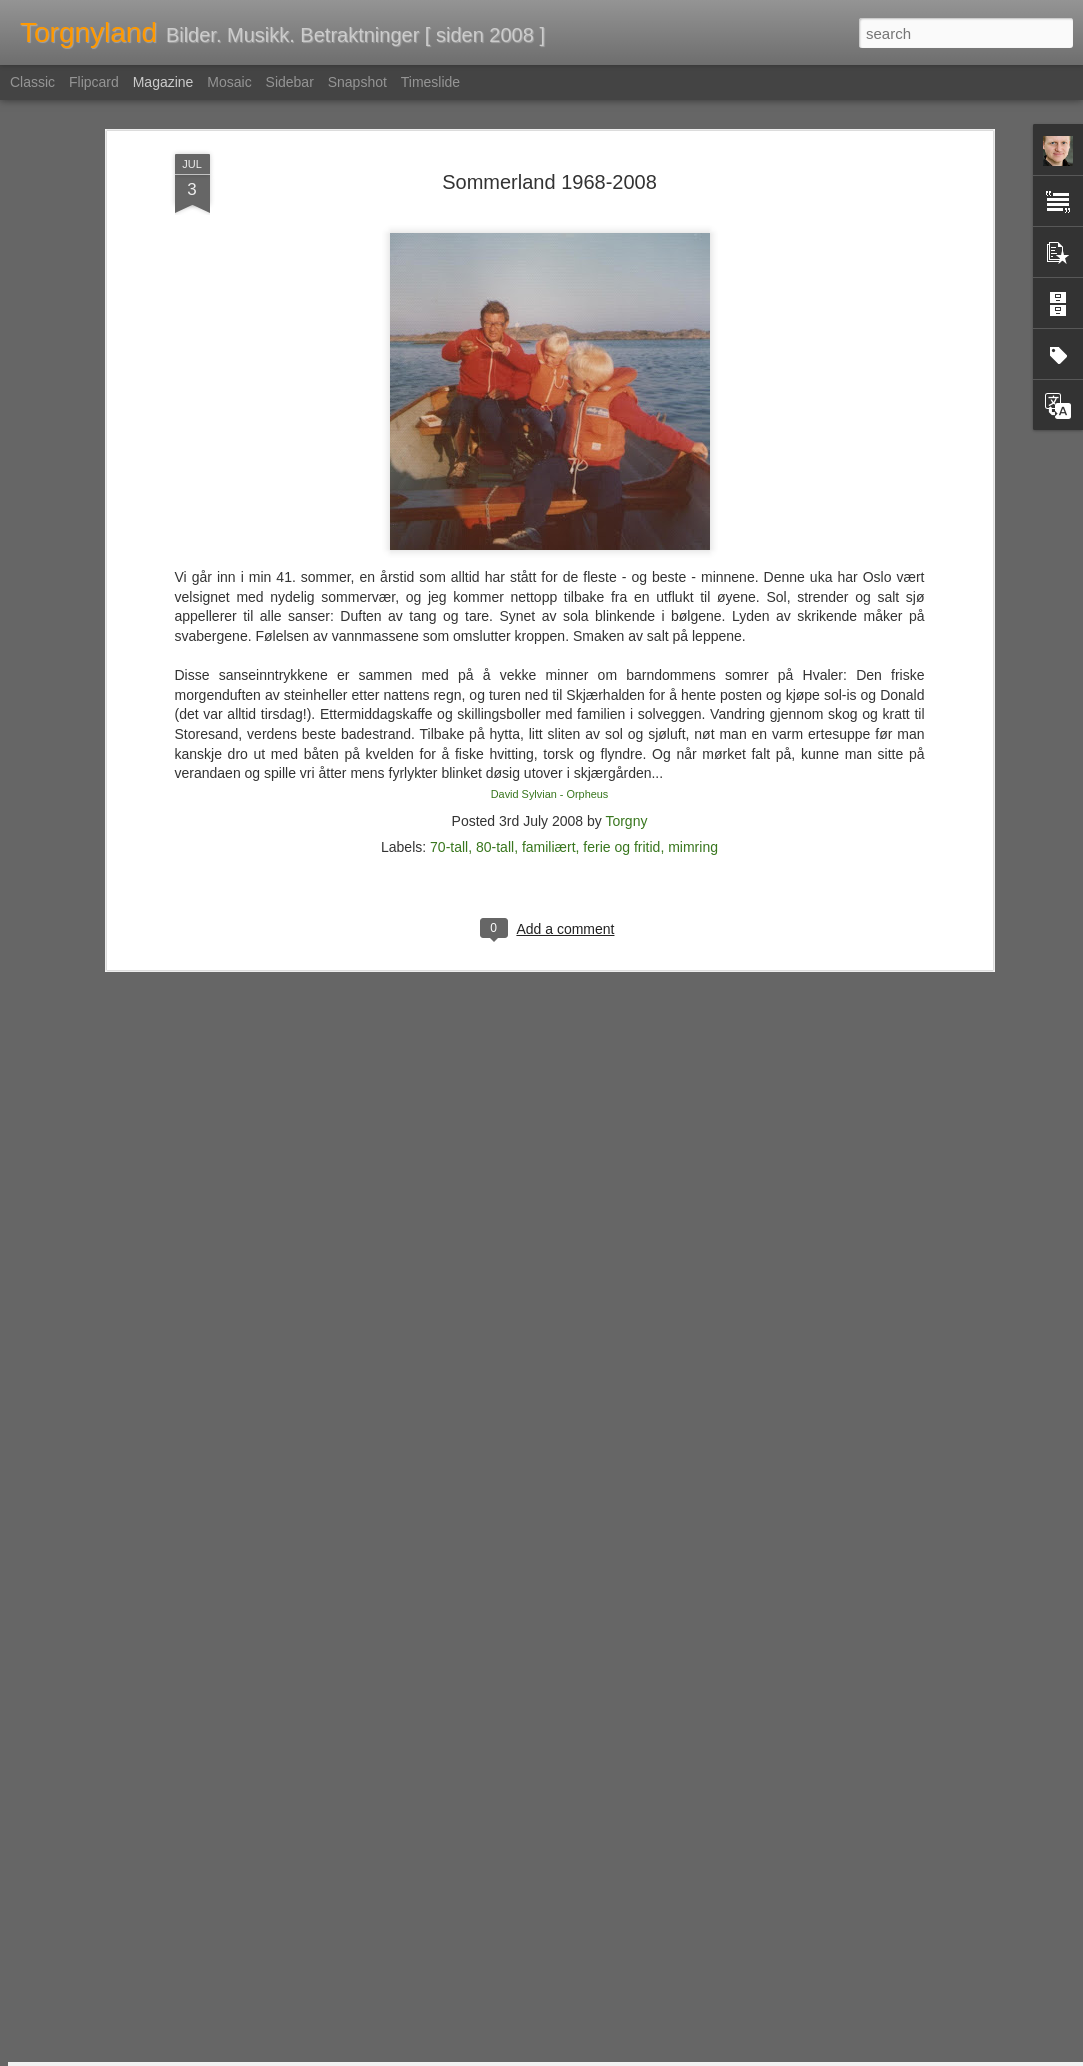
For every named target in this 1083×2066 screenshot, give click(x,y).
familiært (549, 709)
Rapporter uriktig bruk (668, 2055)
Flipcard (94, 82)
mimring (693, 709)
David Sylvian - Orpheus (550, 655)
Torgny (626, 683)
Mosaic (229, 82)
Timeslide (430, 82)
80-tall (495, 709)
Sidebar (290, 82)
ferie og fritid (621, 709)
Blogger (589, 2055)
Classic (32, 82)
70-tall (449, 709)
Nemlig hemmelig (402, 1816)
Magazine (163, 82)
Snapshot (357, 82)
